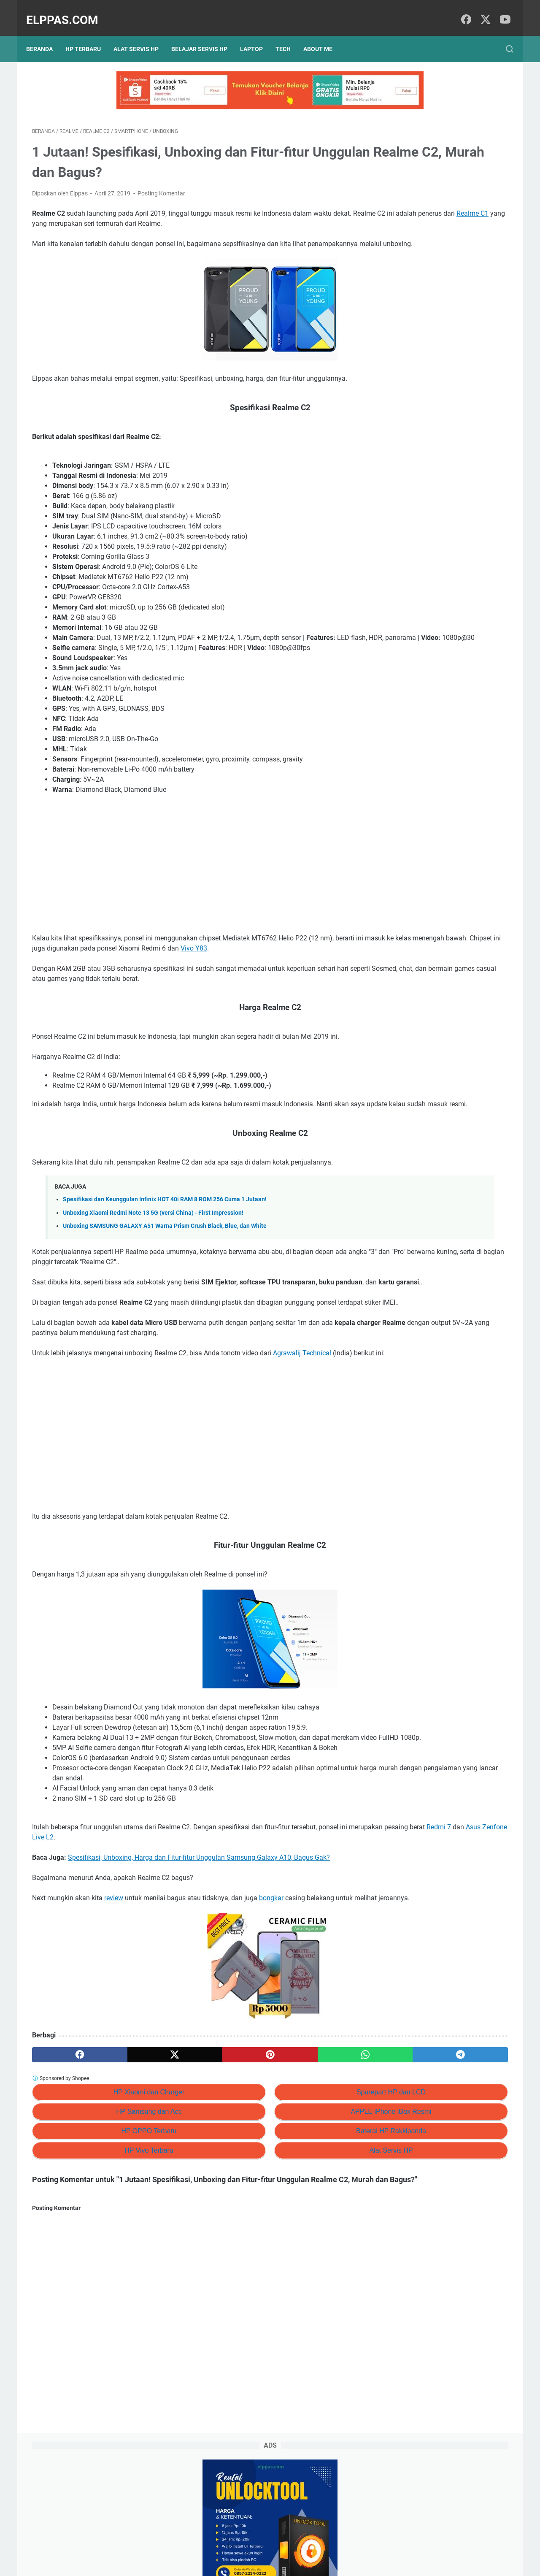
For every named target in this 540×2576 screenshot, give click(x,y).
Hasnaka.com (313, 2563)
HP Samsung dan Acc (109, 2194)
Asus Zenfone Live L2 (181, 1910)
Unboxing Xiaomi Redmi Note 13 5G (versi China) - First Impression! (153, 1245)
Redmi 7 (122, 1910)
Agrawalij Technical (302, 1405)
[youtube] (502, 10)
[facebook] (464, 10)
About (285, 2545)
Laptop (257, 34)
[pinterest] (191, 2137)
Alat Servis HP (142, 34)
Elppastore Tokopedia (422, 477)
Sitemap (257, 2545)
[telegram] (319, 2137)
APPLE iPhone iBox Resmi (273, 2194)
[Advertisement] (191, 876)
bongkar (271, 1971)
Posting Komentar (161, 184)
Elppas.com (68, 11)
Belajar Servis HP (205, 34)
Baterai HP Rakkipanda (273, 2213)
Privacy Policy (220, 2545)
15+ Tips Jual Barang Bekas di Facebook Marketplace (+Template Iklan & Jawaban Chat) (441, 292)
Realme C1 (171, 215)
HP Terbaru (89, 34)
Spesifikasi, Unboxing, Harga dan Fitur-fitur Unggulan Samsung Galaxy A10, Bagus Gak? (199, 1930)
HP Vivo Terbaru (109, 2233)
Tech (289, 34)
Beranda (45, 34)
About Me (323, 34)
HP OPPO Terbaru (109, 2213)
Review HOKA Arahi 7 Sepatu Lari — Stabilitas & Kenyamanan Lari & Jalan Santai (446, 257)
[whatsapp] (255, 2137)
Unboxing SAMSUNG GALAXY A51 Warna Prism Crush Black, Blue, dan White (165, 1258)
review (113, 1971)
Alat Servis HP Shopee (423, 492)
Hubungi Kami (319, 2545)
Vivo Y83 (45, 970)
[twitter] (483, 10)
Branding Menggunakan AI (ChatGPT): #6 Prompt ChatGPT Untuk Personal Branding (447, 326)
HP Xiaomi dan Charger (110, 2174)
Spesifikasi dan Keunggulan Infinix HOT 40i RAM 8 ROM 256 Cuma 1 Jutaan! (165, 1231)
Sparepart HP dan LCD (273, 2174)
